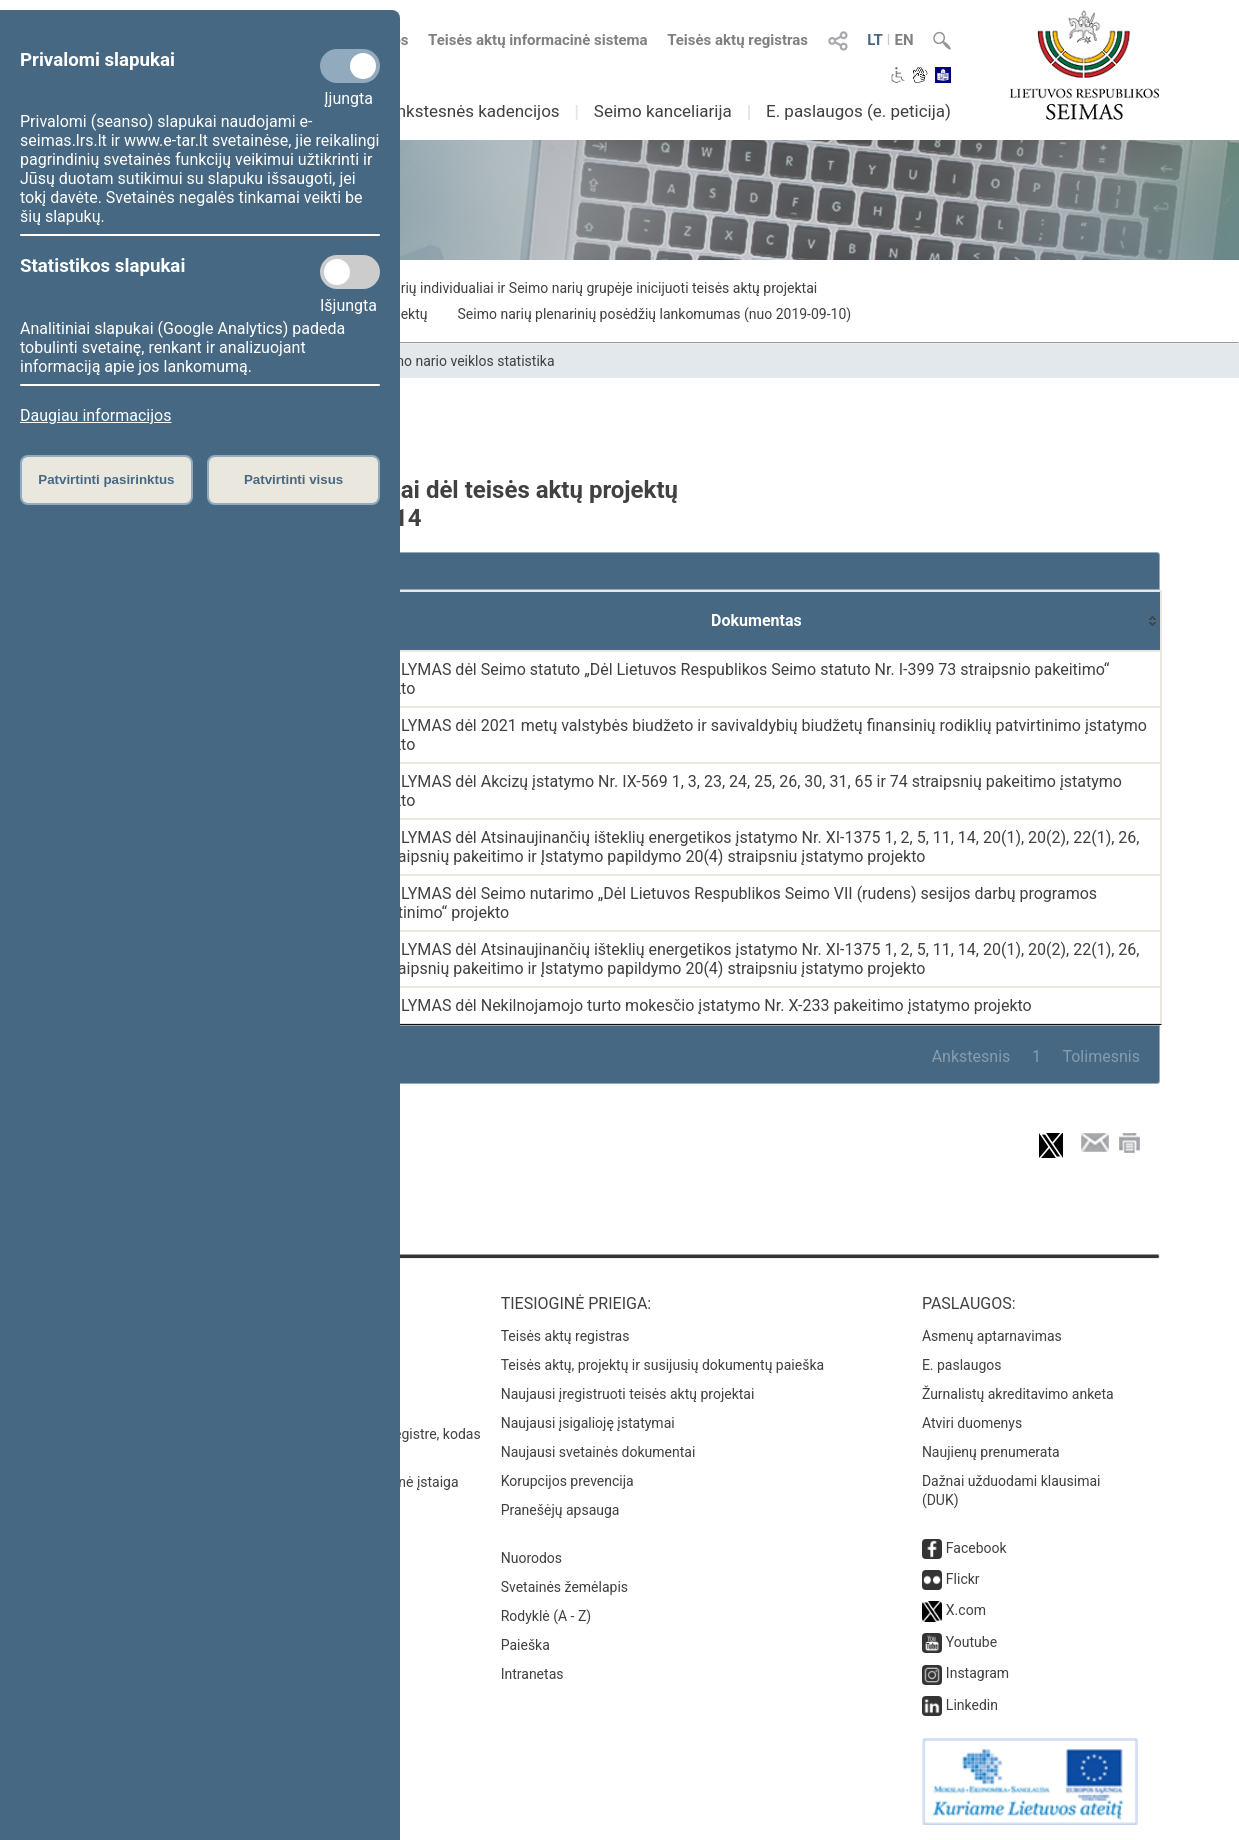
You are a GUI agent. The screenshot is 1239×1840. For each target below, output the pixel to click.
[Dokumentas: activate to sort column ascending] (756, 621)
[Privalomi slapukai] (350, 66)
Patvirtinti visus (293, 479)
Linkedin (972, 1705)
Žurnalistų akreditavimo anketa (1018, 1394)
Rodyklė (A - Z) (546, 1616)
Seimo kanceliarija (663, 111)
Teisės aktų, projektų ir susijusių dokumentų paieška (662, 1365)
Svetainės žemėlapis (564, 1587)
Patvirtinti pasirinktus (106, 479)
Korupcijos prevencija (567, 1481)
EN (903, 40)
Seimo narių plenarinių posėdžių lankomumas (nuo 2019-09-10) (655, 314)
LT (875, 40)
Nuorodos (531, 1558)
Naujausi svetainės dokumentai (598, 1452)
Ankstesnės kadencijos (473, 111)
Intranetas (532, 1674)
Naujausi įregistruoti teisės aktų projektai (628, 1394)
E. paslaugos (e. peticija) (858, 111)
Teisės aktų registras (737, 40)
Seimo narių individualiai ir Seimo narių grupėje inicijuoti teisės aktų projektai (580, 288)
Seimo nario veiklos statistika (464, 361)
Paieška (525, 1645)
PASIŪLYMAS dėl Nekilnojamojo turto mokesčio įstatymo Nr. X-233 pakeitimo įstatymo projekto (694, 1005)
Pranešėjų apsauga (560, 1510)
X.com (966, 1610)
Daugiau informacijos (95, 415)
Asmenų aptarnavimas (992, 1336)
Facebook (976, 1548)
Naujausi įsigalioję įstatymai (588, 1423)
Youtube (971, 1642)
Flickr (963, 1579)
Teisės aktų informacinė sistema (538, 40)
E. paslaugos (962, 1365)
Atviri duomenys (972, 1423)
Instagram (977, 1673)
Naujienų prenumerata (991, 1452)
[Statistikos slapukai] (350, 272)
